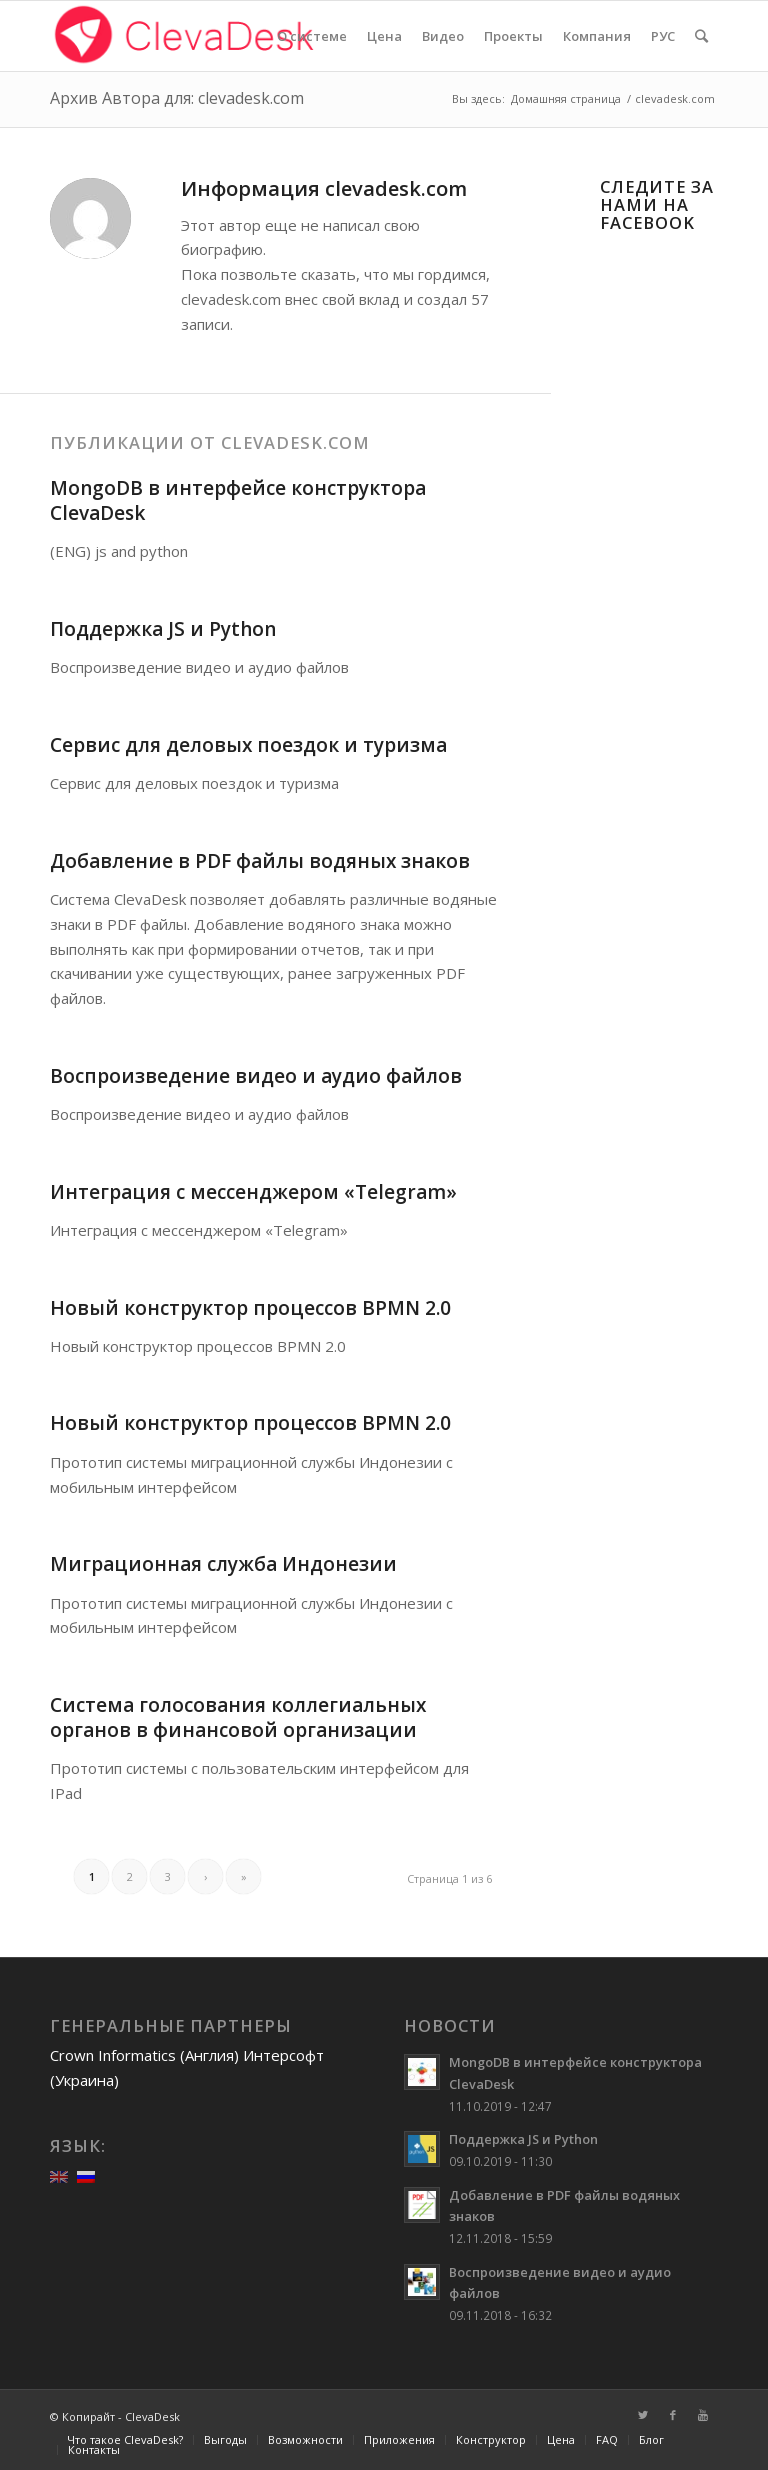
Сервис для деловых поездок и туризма (248, 745)
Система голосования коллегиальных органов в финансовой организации (238, 1717)
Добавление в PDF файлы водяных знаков (260, 861)
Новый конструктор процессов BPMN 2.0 (250, 1308)
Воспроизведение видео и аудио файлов (256, 1076)
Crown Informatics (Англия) (144, 2055)
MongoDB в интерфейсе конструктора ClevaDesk (238, 500)
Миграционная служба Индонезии (223, 1564)
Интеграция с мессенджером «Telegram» (253, 1192)
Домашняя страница (566, 98)
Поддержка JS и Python (163, 629)
